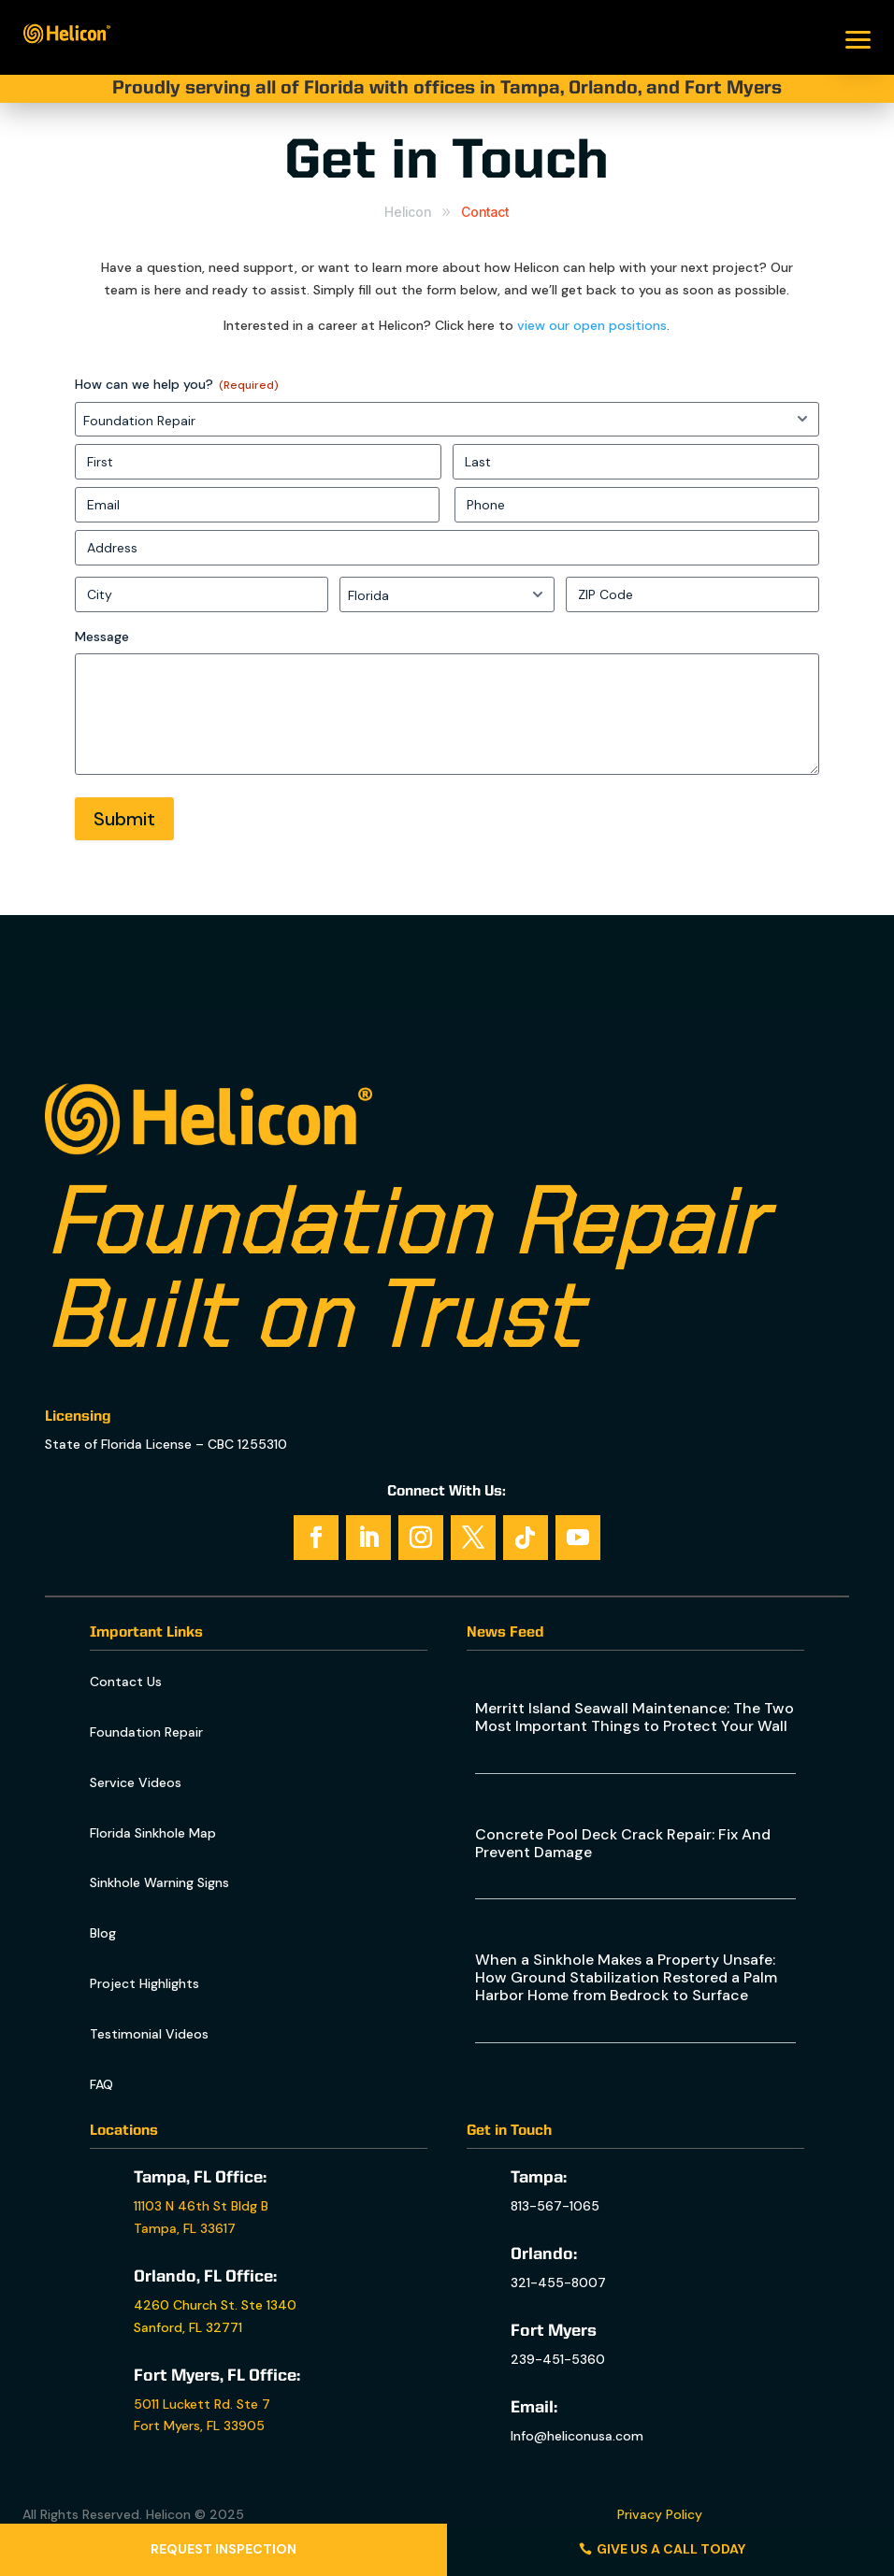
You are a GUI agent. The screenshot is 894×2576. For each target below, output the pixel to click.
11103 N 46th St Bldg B (201, 2205)
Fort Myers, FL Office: (217, 2376)
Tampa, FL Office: (200, 2177)
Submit (124, 819)
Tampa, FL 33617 (185, 2228)
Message (102, 636)
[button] (858, 37)
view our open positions (592, 325)
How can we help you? (177, 385)
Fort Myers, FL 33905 (199, 2425)
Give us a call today (671, 2548)
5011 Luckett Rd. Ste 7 (202, 2404)
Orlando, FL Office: (205, 2276)
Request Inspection (223, 2548)
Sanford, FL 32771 (188, 2327)
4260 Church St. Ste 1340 (215, 2305)
